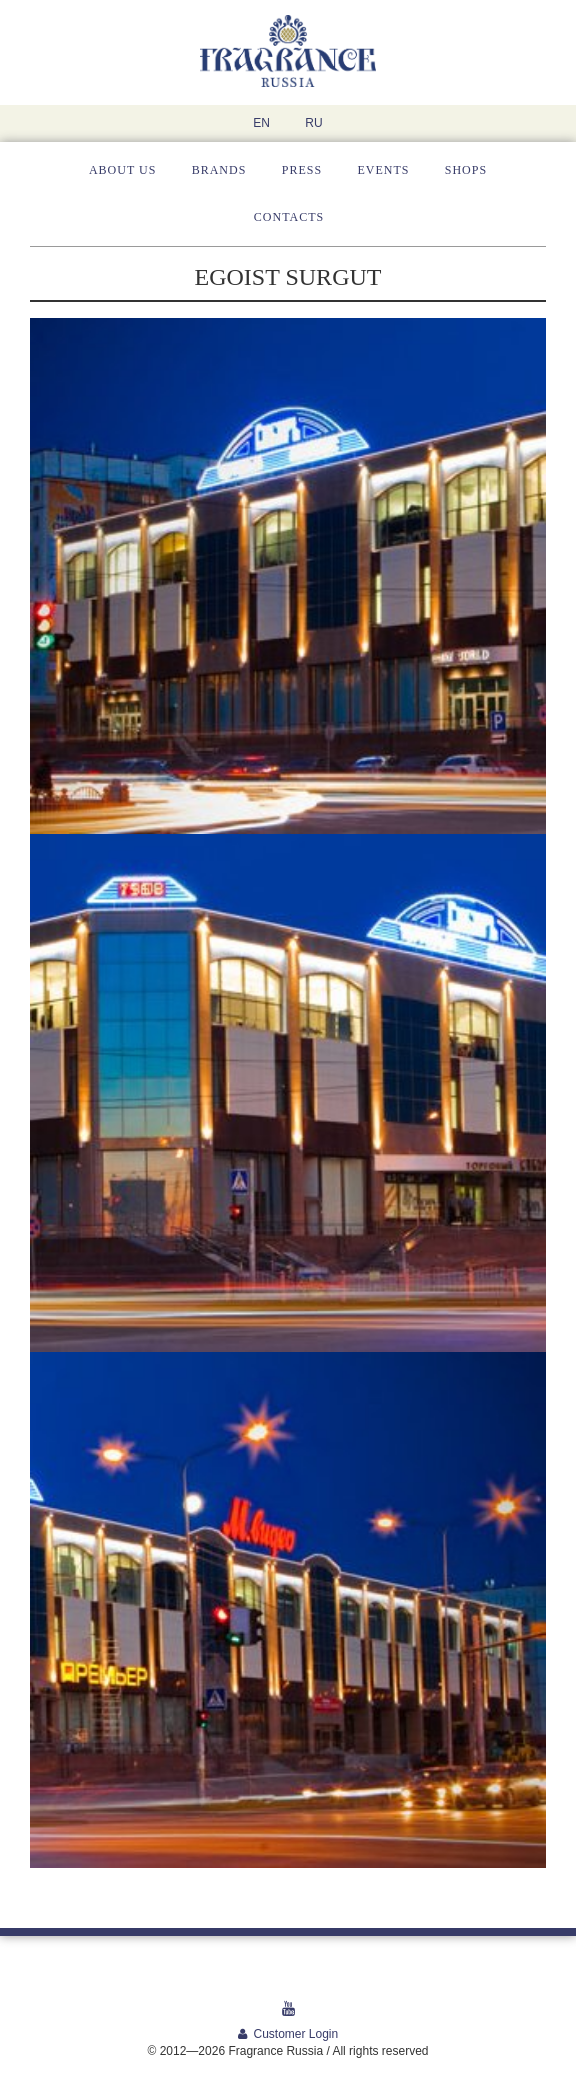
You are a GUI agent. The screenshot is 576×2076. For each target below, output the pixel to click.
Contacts (289, 217)
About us (122, 170)
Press (302, 170)
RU (313, 123)
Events (383, 170)
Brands (219, 170)
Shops (466, 170)
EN (261, 123)
